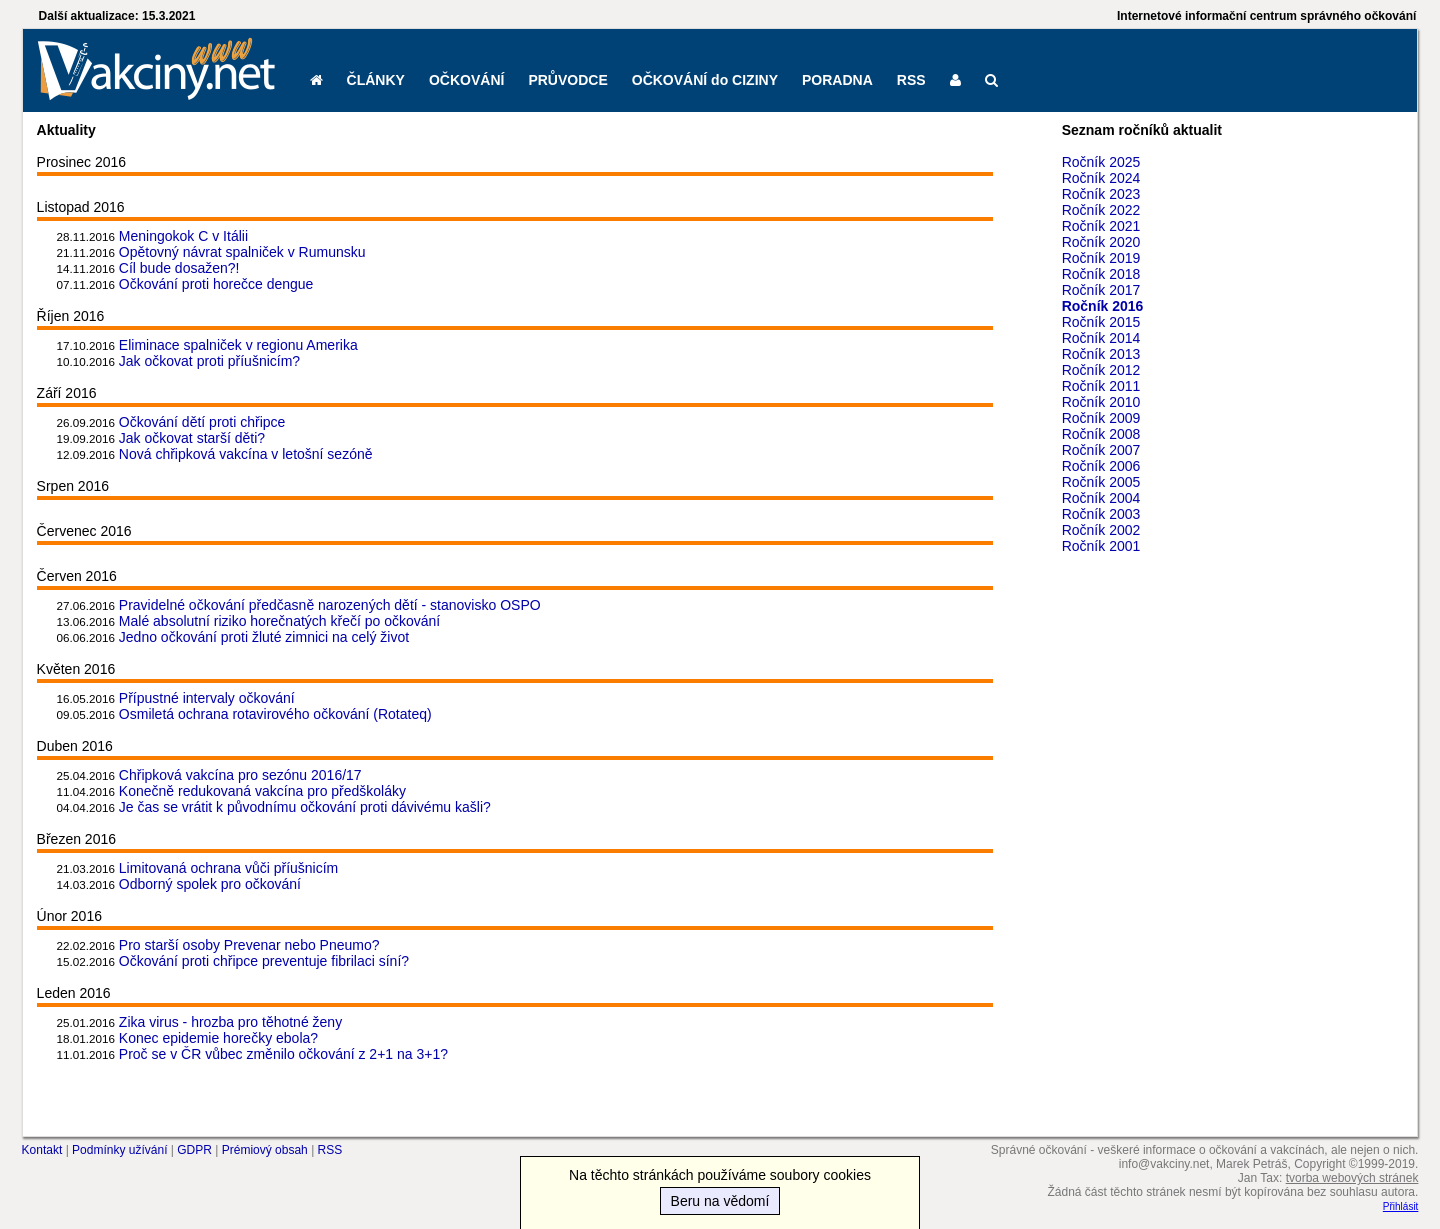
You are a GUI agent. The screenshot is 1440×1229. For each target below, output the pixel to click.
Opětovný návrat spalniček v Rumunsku (242, 252)
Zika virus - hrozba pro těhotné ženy (230, 1022)
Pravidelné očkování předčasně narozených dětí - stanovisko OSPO (330, 605)
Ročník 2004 (1101, 498)
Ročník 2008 (1101, 434)
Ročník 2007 (1101, 450)
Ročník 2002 (1101, 530)
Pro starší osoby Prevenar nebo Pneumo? (249, 945)
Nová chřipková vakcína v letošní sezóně (246, 454)
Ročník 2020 (1101, 242)
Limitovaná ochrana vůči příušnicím (228, 868)
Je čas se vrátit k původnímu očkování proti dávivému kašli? (305, 807)
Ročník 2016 (1103, 306)
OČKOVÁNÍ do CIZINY (705, 80)
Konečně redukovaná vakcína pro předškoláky (262, 791)
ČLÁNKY (376, 80)
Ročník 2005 (1101, 482)
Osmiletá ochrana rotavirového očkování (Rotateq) (275, 714)
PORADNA (837, 80)
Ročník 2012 (1101, 370)
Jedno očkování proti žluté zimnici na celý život (264, 637)
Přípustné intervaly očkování (207, 698)
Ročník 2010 (1101, 402)
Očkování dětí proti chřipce (202, 422)
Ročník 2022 (1101, 210)
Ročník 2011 (1101, 386)
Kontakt (42, 1150)
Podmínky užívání (119, 1150)
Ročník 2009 (1101, 418)
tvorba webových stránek (1352, 1178)
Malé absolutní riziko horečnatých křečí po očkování (279, 621)
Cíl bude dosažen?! (179, 268)
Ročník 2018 (1101, 274)
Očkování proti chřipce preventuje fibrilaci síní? (264, 961)
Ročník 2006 (1101, 466)
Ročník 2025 (1101, 162)
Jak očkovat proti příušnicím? (209, 361)
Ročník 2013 (1101, 354)
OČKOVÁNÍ (466, 80)
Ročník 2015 (1101, 322)
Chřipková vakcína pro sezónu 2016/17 (240, 775)
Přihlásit (1401, 1206)
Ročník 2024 (1101, 178)
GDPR (194, 1150)
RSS (911, 80)
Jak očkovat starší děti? (192, 438)
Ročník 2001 (1101, 546)
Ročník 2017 (1101, 290)
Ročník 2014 (1101, 338)
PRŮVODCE (567, 80)
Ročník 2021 (1101, 226)
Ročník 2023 (1101, 194)
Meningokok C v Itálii (183, 236)
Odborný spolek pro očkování (210, 884)
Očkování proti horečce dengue (216, 284)
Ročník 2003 (1101, 514)
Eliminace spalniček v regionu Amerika (238, 345)
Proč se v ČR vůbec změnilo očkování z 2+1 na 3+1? (283, 1054)
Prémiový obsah (265, 1150)
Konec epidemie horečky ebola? (218, 1038)
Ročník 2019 (1101, 258)
